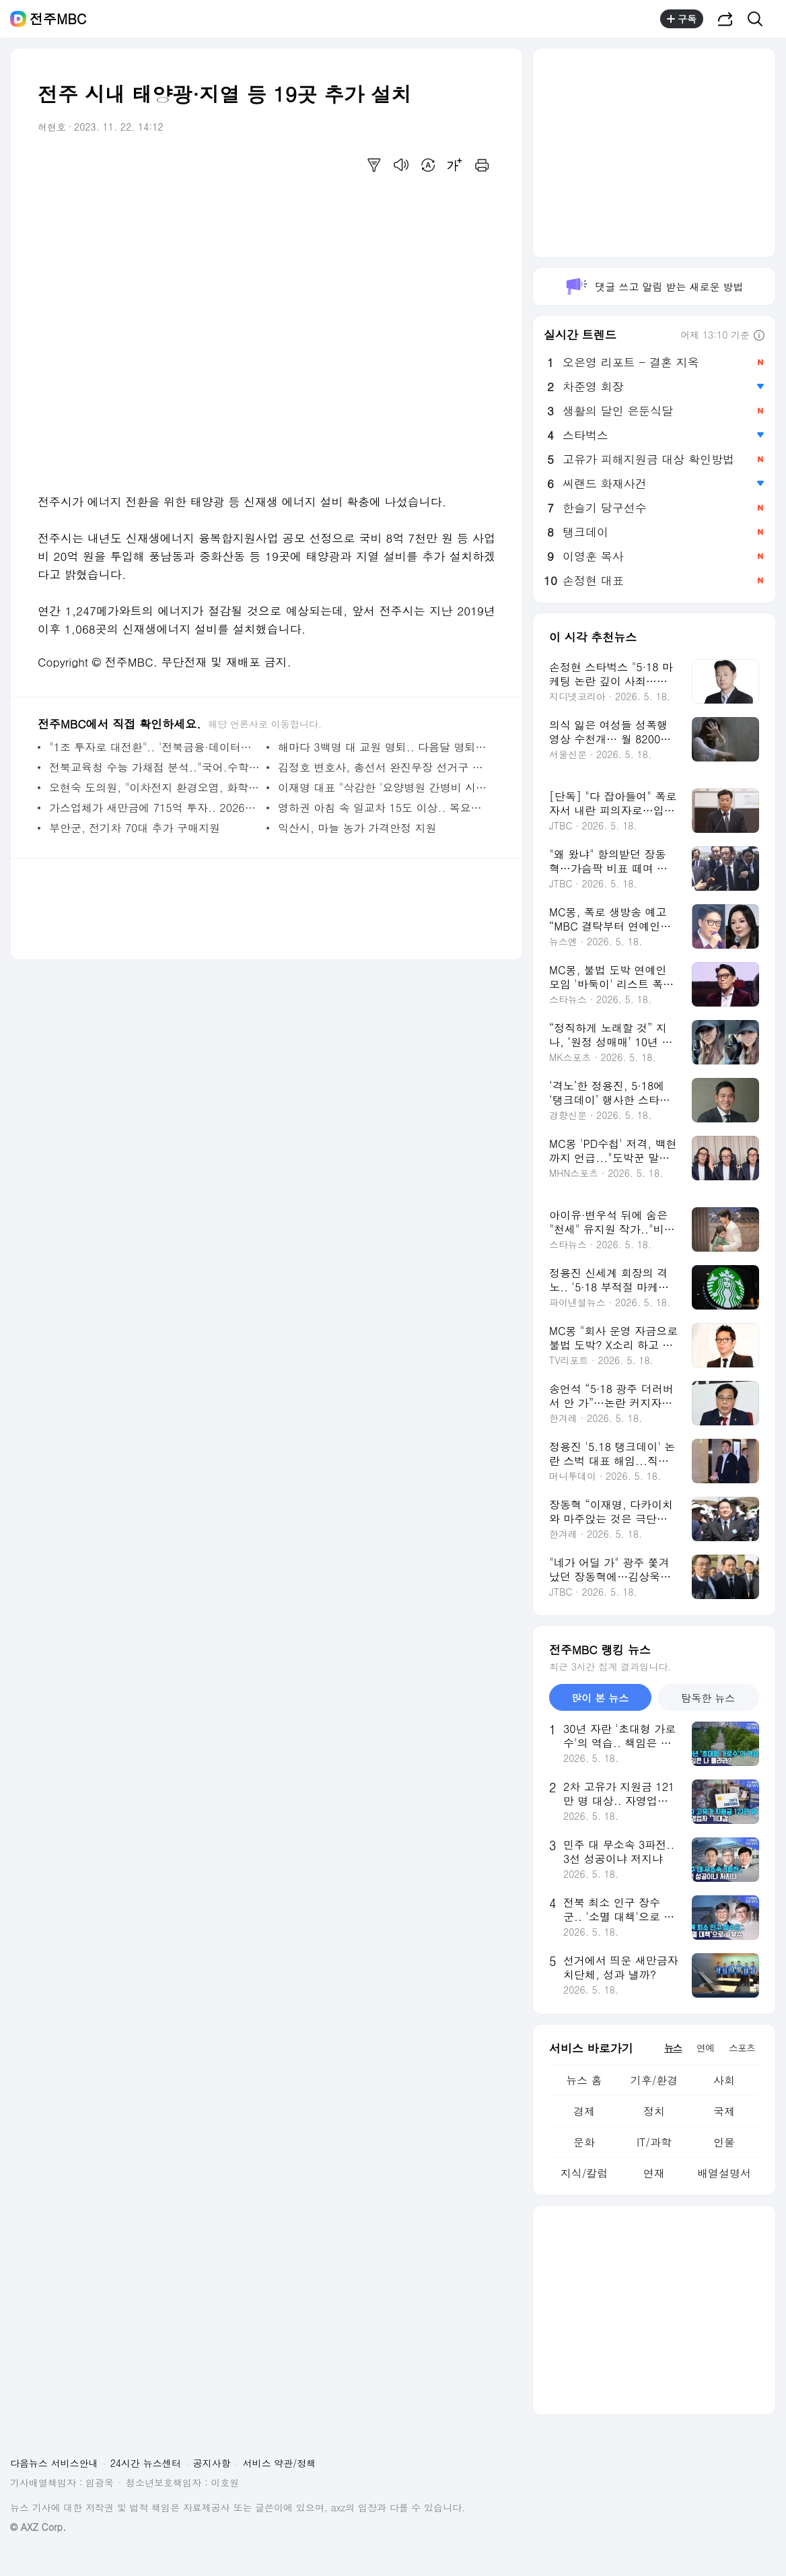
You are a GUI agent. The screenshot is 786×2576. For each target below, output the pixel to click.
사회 (724, 2080)
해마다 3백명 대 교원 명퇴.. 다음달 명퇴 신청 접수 (383, 747)
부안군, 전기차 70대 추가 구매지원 (134, 828)
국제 (724, 2111)
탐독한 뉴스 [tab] (708, 1698)
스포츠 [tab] (742, 2047)
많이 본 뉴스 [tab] (600, 1698)
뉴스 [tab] (673, 2047)
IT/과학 (654, 2142)
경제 (584, 2111)
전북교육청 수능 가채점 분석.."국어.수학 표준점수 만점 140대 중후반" (154, 767)
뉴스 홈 (584, 2080)
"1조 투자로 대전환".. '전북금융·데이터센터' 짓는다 (154, 747)
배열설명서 (724, 2173)
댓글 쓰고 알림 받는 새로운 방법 (654, 286)
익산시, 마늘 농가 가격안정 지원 (357, 828)
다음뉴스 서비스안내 (54, 2463)
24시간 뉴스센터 (145, 2463)
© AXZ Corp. (38, 2527)
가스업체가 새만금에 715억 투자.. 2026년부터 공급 (154, 807)
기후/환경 (654, 2080)
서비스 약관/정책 (279, 2463)
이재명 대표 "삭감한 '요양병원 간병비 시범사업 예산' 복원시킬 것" (383, 787)
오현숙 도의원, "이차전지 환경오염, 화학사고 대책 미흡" (154, 787)
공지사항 (212, 2463)
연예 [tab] (705, 2047)
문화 (584, 2142)
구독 (681, 19)
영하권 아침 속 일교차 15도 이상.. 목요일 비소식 (383, 807)
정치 (654, 2111)
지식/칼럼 (584, 2173)
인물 (724, 2142)
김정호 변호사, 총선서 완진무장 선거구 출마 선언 (383, 767)
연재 (654, 2173)
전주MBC (58, 19)
